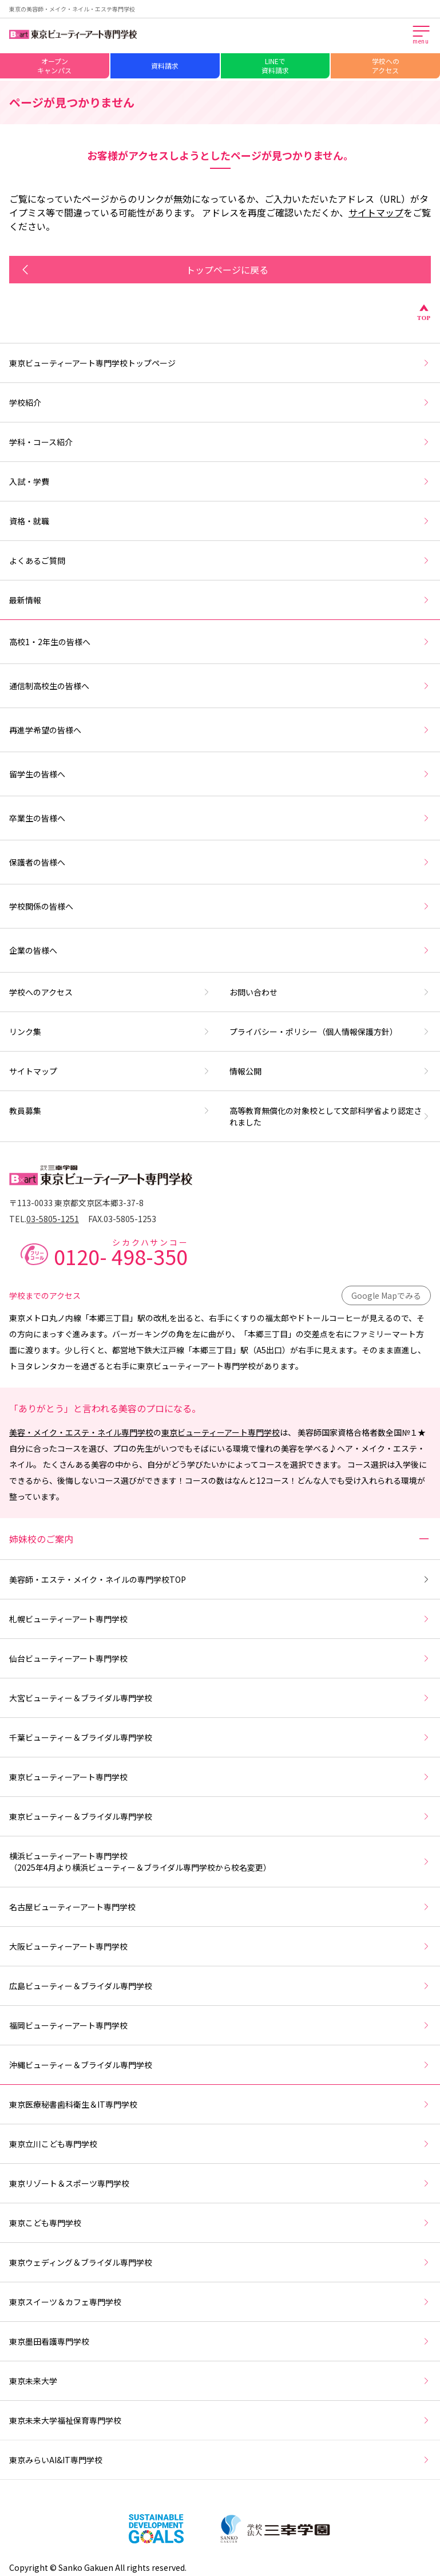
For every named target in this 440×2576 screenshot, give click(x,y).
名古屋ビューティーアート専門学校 (220, 1907)
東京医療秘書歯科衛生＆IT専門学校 (220, 2104)
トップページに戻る (143, 269)
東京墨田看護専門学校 (220, 2341)
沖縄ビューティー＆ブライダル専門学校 (220, 2065)
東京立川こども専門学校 (220, 2144)
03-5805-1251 (52, 1218)
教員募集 (110, 1110)
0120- (121, 1252)
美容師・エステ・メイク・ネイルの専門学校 (220, 1579)
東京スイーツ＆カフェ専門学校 (220, 2302)
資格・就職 (220, 521)
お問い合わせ (330, 992)
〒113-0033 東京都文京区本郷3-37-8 (76, 1202)
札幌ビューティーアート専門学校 (220, 1619)
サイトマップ (375, 212)
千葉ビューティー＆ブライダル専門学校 (220, 1737)
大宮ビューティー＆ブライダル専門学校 (220, 1698)
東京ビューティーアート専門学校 (220, 1432)
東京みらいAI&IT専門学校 (220, 2460)
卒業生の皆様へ (220, 818)
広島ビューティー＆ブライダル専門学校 (220, 1986)
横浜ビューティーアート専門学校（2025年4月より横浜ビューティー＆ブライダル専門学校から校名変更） (220, 1861)
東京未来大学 (220, 2381)
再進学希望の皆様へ (220, 730)
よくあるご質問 (220, 560)
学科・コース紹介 (220, 442)
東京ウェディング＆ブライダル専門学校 (220, 2262)
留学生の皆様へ (220, 774)
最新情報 (220, 600)
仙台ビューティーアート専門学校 (220, 1658)
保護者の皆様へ (220, 862)
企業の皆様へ (220, 950)
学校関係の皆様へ (220, 906)
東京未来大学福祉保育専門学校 (220, 2420)
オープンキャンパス (54, 65)
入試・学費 (220, 481)
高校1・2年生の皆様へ (220, 641)
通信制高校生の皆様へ (220, 686)
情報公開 (330, 1071)
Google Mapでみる (386, 1295)
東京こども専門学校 (220, 2223)
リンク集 (110, 1031)
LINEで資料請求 (275, 65)
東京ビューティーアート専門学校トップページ (220, 363)
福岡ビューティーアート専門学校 (220, 2025)
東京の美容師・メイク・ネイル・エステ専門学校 (72, 9)
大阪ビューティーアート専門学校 (220, 1946)
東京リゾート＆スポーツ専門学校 (220, 2183)
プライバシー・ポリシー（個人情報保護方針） (330, 1031)
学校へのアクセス (385, 65)
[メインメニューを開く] (422, 35)
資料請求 (165, 65)
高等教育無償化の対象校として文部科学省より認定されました (330, 1116)
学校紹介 (220, 402)
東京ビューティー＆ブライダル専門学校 (220, 1816)
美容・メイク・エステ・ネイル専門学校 (81, 1432)
